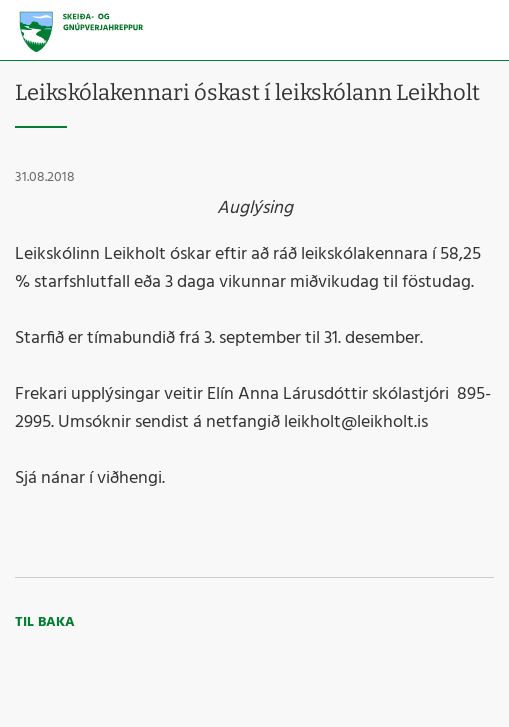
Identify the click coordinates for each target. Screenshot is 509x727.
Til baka (45, 622)
